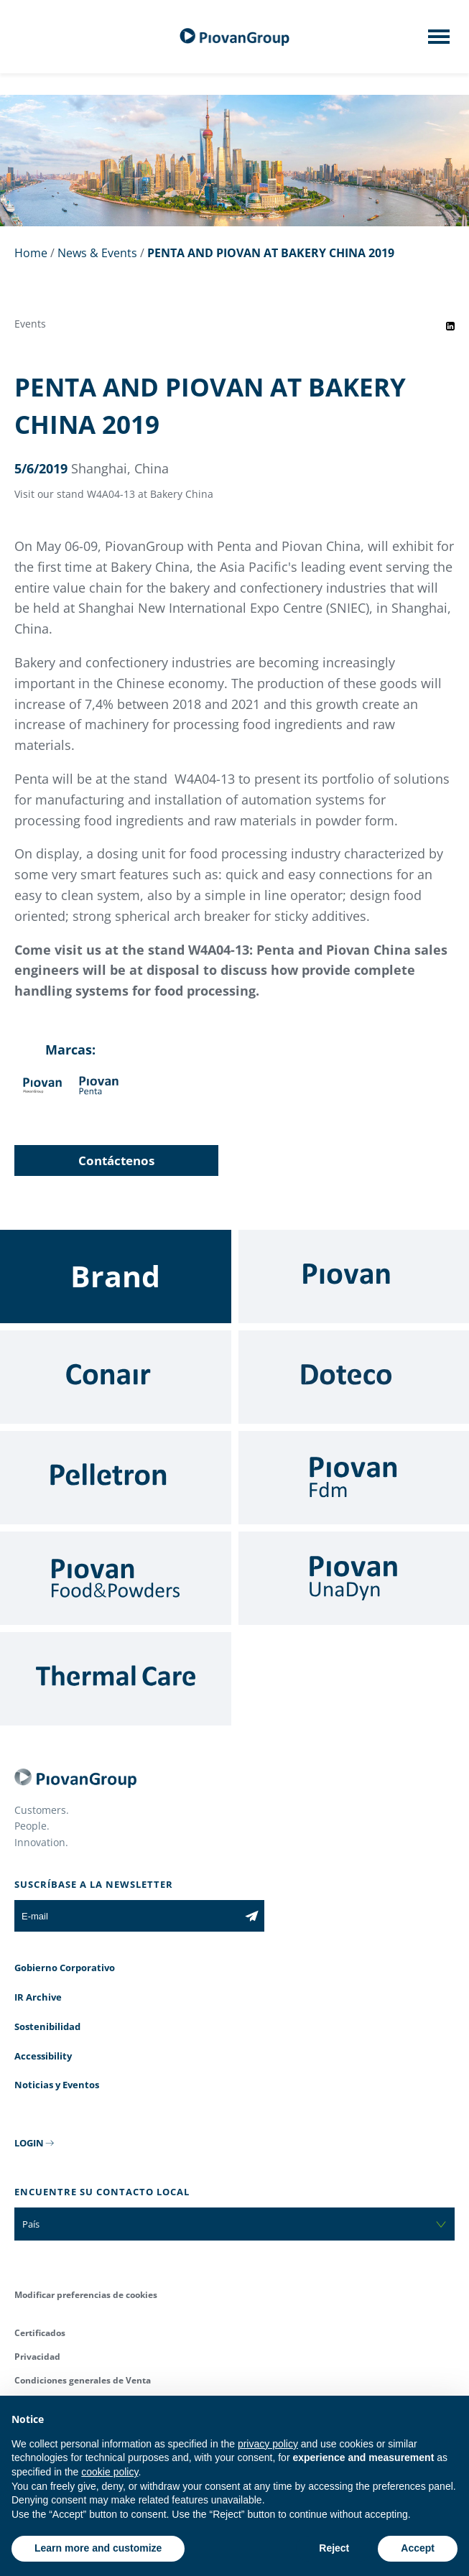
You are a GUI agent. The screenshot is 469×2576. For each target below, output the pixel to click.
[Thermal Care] (115, 1678)
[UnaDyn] (354, 1578)
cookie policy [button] (109, 2472)
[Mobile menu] (438, 41)
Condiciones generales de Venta (82, 2380)
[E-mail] (126, 1916)
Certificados (39, 2333)
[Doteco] (354, 1377)
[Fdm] (354, 1477)
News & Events (97, 253)
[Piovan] (354, 1276)
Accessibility (43, 2055)
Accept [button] (418, 2548)
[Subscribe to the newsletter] (251, 1916)
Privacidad (37, 2356)
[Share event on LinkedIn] (450, 326)
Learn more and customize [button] (98, 2548)
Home (30, 253)
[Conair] (115, 1377)
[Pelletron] (115, 1477)
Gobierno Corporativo (64, 1967)
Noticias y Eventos (56, 2084)
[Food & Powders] (115, 1578)
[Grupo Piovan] (235, 37)
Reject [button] (334, 2548)
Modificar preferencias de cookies (85, 2295)
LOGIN (29, 2142)
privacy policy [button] (268, 2444)
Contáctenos (116, 1160)
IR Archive (38, 1997)
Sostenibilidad (47, 2026)
